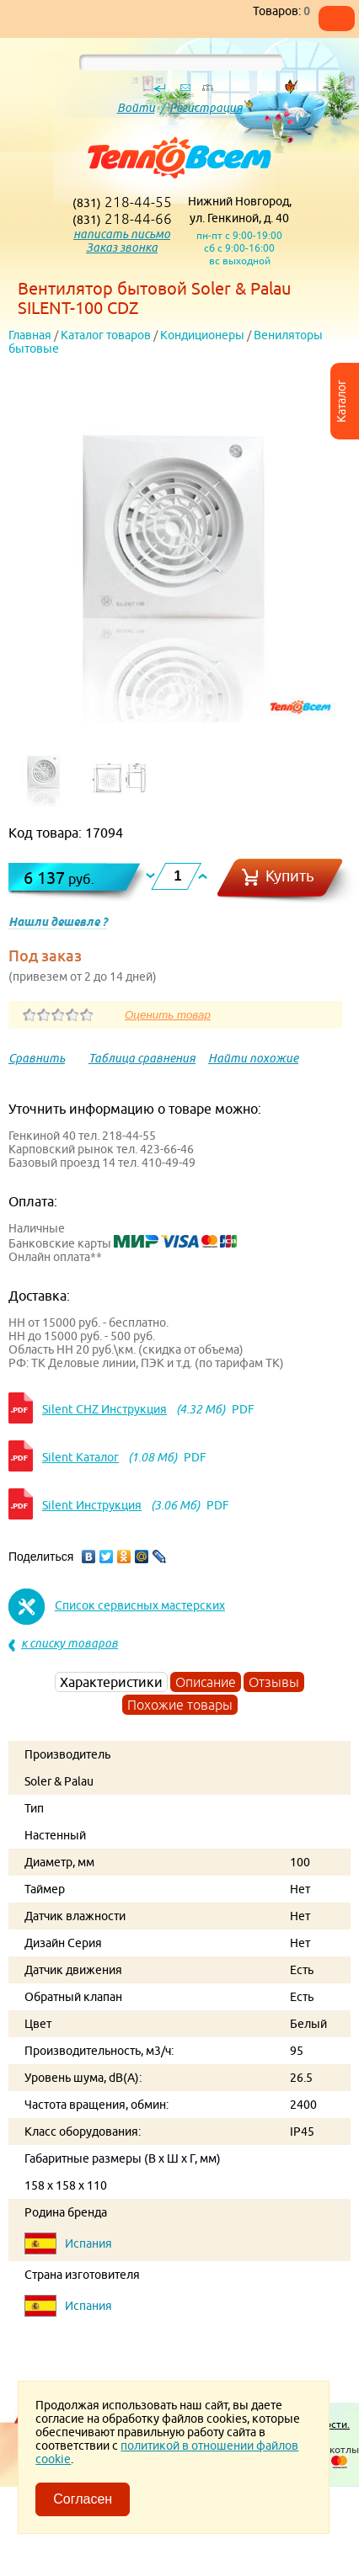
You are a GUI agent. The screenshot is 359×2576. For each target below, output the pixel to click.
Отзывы (274, 1682)
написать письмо (121, 234)
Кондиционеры (202, 335)
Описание (205, 1682)
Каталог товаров (106, 335)
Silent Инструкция (92, 1505)
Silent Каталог (80, 1457)
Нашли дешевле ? (57, 922)
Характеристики (111, 1682)
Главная (29, 335)
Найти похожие (253, 1058)
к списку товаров (69, 1643)
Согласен (82, 2499)
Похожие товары (180, 1704)
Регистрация (206, 107)
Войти (136, 107)
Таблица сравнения (142, 1058)
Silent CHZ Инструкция (104, 1409)
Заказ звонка (122, 247)
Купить (289, 876)
